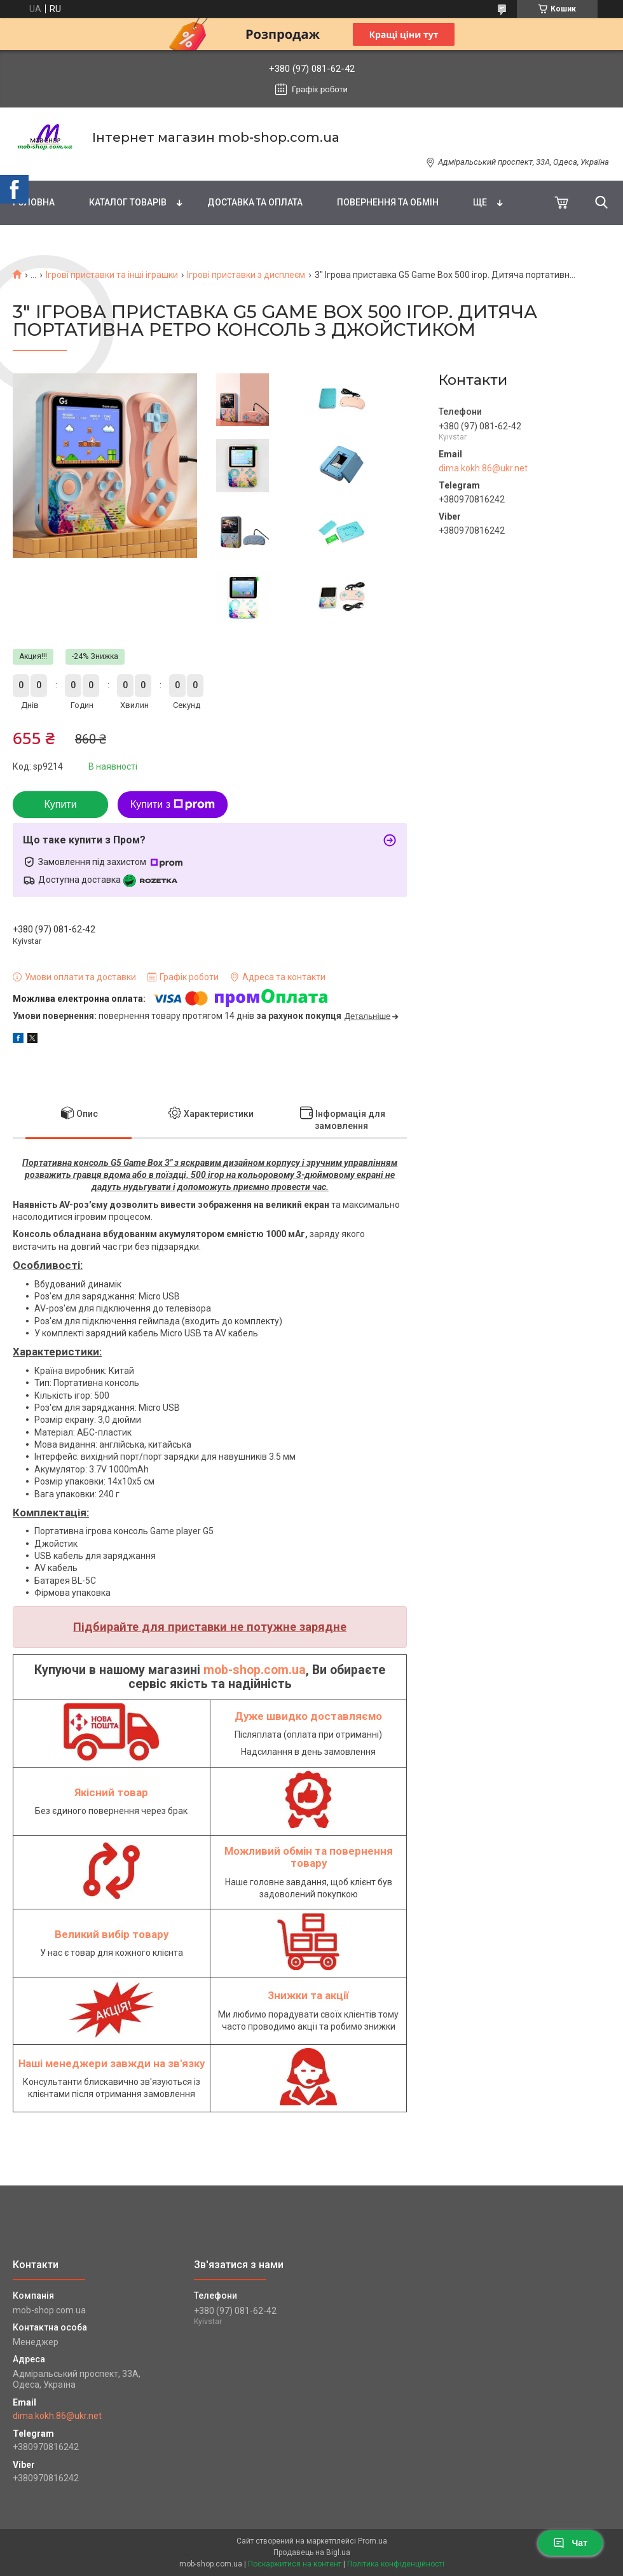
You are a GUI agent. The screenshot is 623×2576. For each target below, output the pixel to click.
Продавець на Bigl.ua (311, 2552)
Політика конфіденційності (395, 2563)
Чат (570, 2543)
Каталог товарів (128, 202)
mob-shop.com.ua (254, 1670)
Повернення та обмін (388, 202)
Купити (60, 804)
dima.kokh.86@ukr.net (483, 468)
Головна (34, 202)
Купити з (172, 804)
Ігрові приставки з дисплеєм (246, 275)
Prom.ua (372, 2541)
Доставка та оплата (255, 202)
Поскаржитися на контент (294, 2563)
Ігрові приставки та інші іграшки (112, 275)
